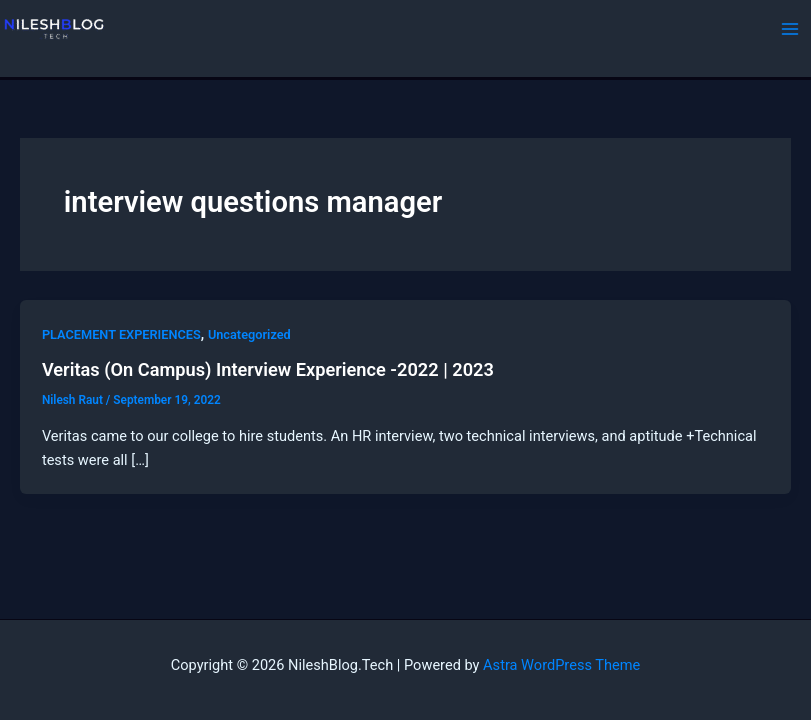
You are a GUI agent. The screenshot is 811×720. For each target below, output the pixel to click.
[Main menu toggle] (790, 29)
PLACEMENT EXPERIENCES (121, 334)
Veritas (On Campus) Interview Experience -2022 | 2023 (268, 369)
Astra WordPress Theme (561, 665)
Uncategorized (249, 334)
